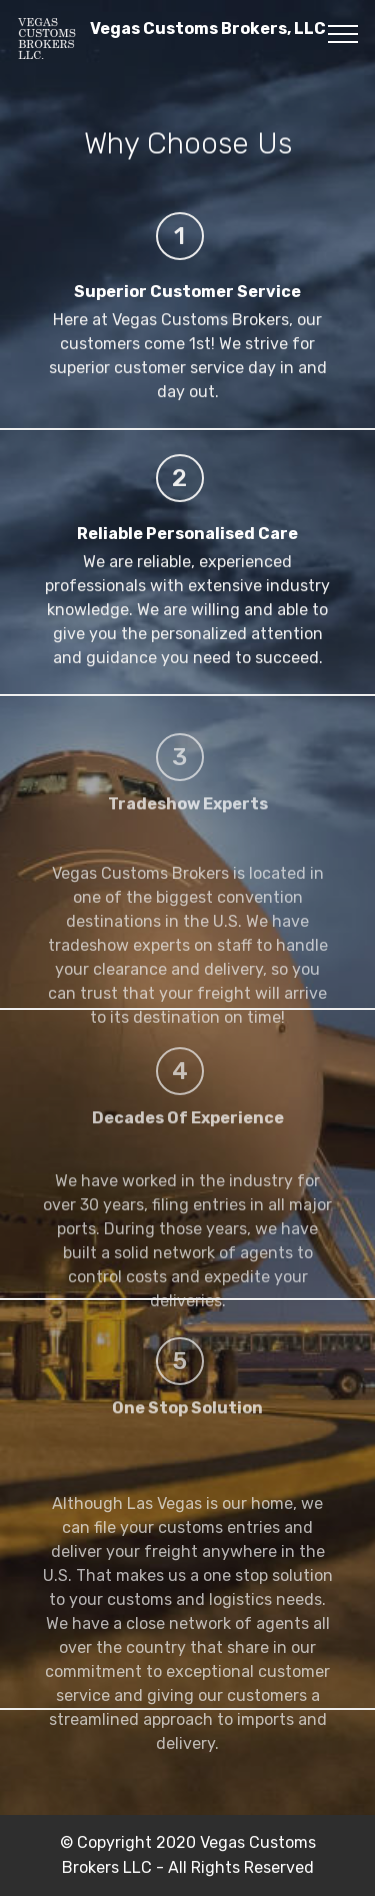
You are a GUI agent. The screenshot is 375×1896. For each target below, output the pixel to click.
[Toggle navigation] (343, 33)
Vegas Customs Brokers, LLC (208, 38)
